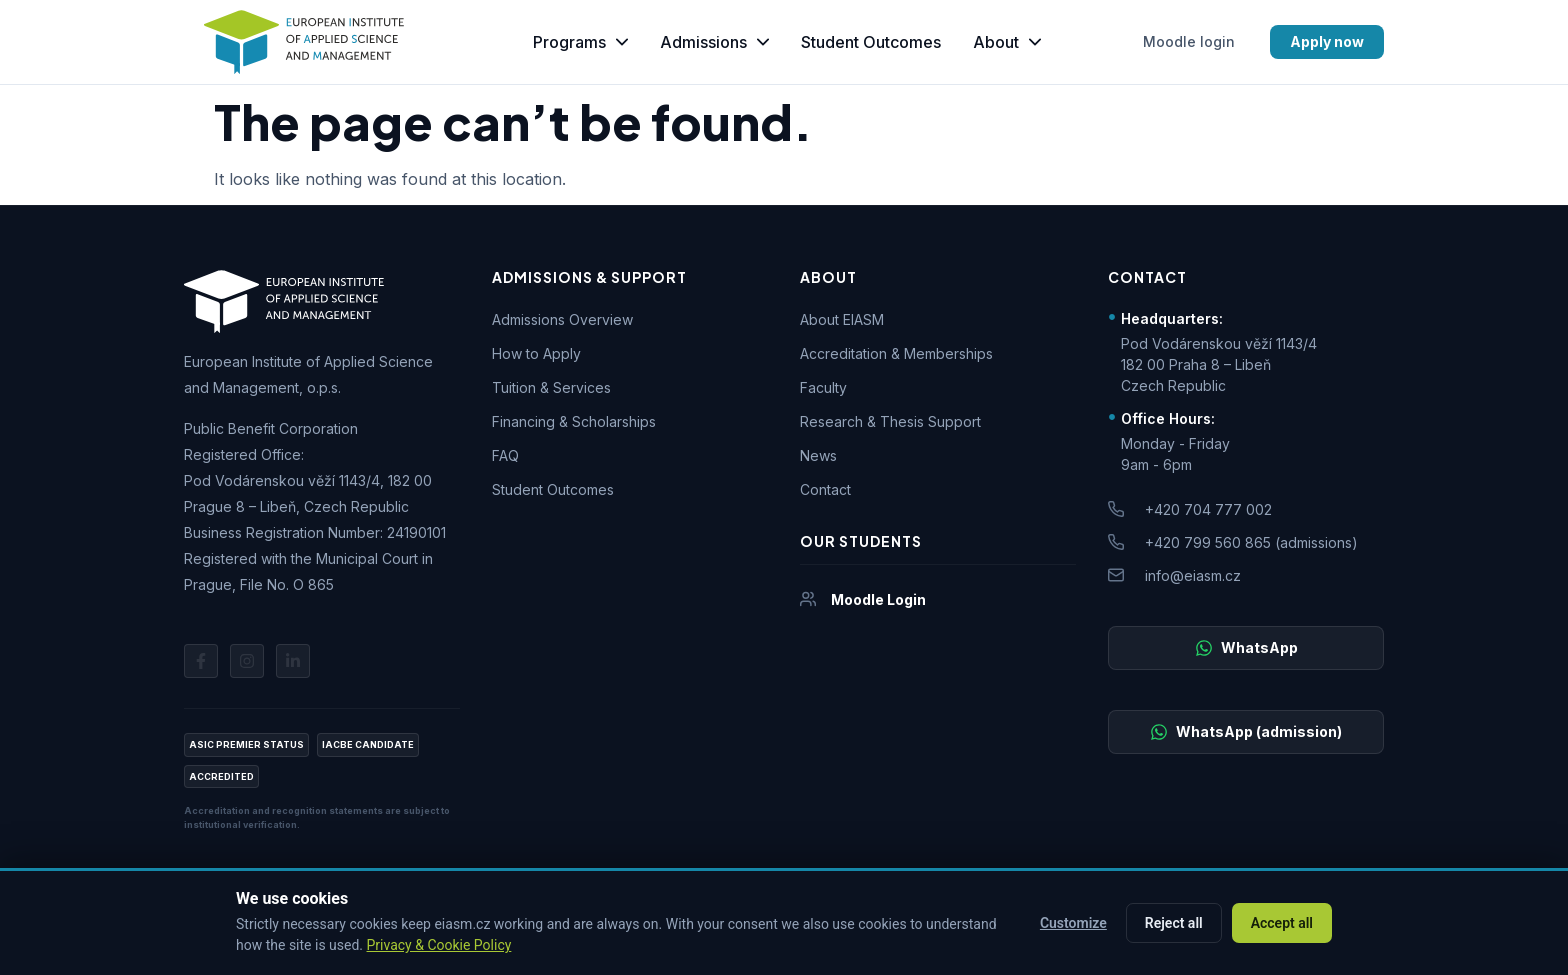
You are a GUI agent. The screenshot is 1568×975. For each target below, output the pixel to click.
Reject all (1174, 923)
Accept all (1282, 923)
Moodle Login (878, 599)
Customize (1073, 923)
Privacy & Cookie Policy (439, 945)
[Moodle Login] (808, 599)
